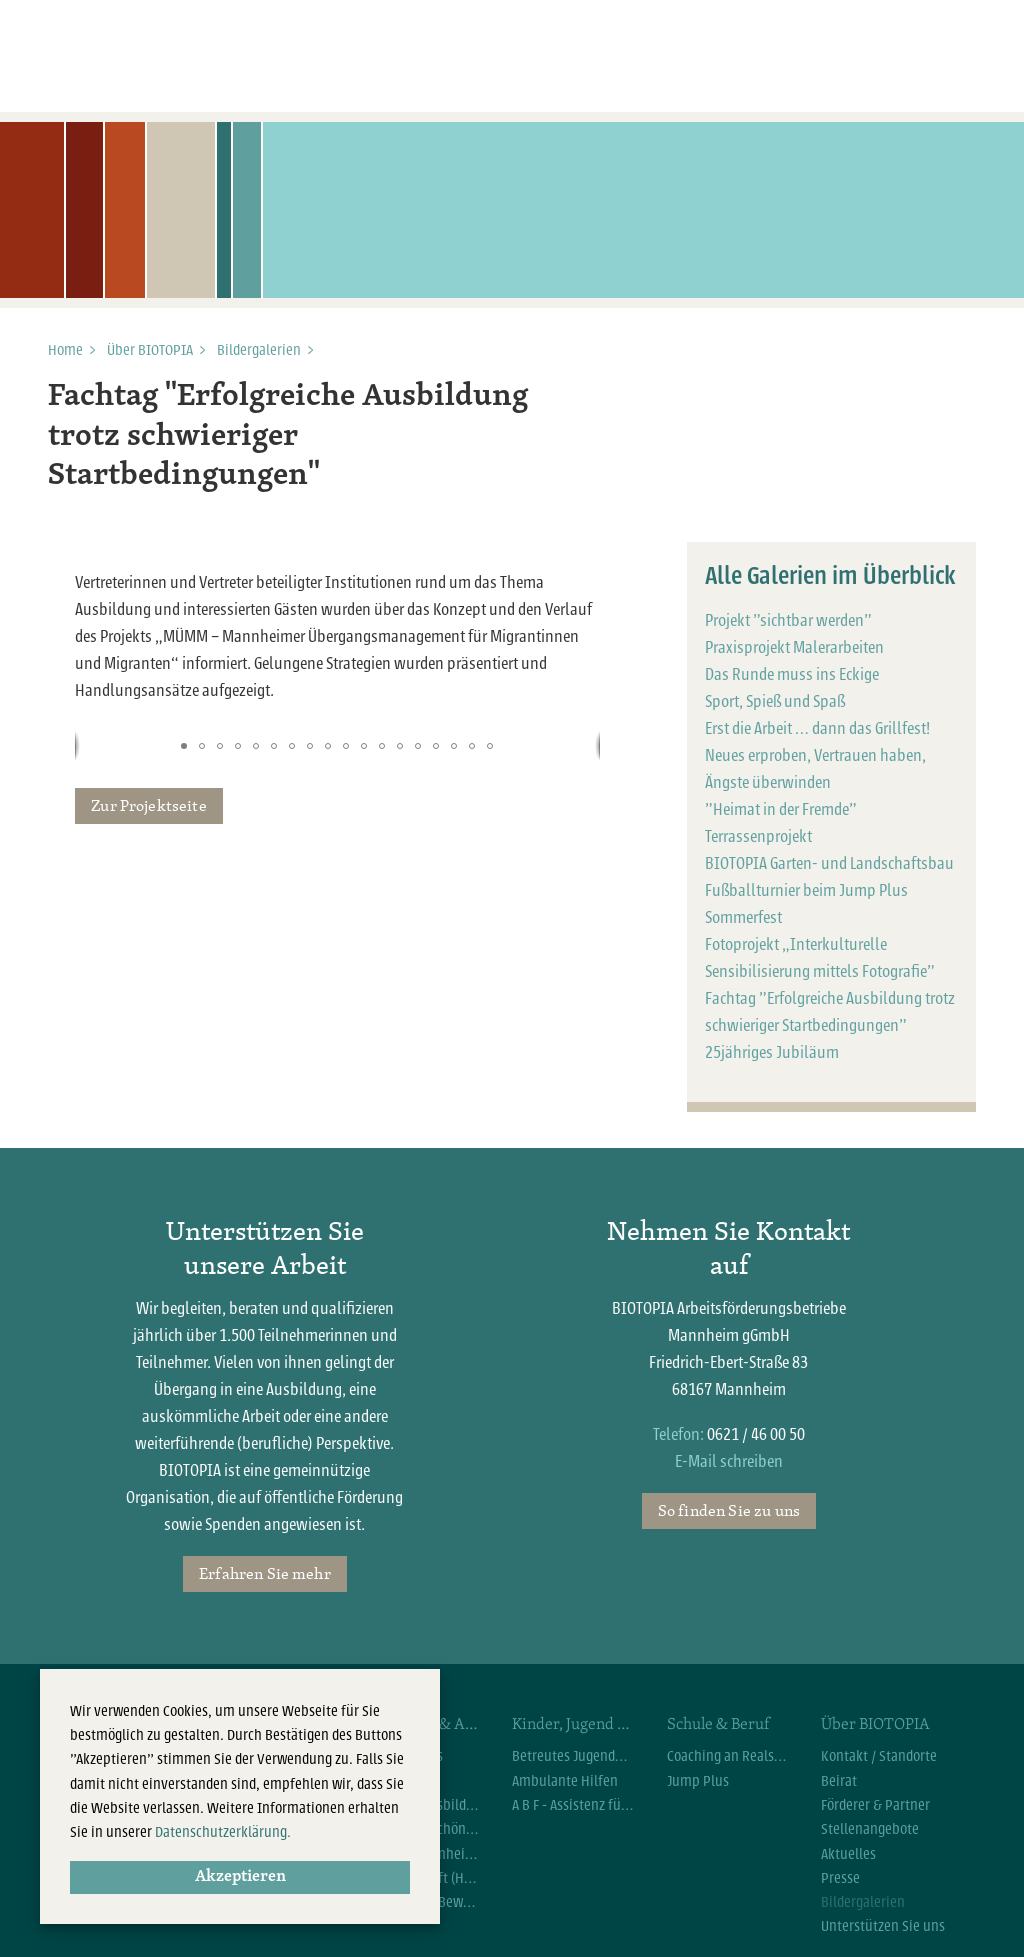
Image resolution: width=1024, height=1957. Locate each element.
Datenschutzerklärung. (223, 1832)
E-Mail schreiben (729, 1461)
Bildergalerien (259, 350)
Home (65, 350)
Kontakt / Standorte (879, 1756)
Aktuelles (848, 1854)
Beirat (839, 1781)
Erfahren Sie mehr (265, 1573)
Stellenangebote (870, 1829)
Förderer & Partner (875, 1805)
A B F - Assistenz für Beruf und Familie (574, 1805)
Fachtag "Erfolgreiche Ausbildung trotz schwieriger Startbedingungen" (288, 436)
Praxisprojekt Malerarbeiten (794, 647)
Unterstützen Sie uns (883, 1926)
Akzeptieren (240, 1877)
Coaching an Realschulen (729, 1756)
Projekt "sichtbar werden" (788, 620)
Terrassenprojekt (758, 836)
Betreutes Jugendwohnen (574, 1756)
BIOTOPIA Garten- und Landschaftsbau (829, 863)
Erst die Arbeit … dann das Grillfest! (817, 728)
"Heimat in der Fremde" (781, 809)
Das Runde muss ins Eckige (792, 674)
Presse (840, 1878)
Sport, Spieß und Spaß (775, 701)
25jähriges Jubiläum (772, 1052)
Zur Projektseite (149, 805)
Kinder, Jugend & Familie (574, 1723)
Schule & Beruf (718, 1723)
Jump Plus (698, 1781)
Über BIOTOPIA (150, 350)
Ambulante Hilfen (565, 1781)
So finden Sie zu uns (729, 1510)
